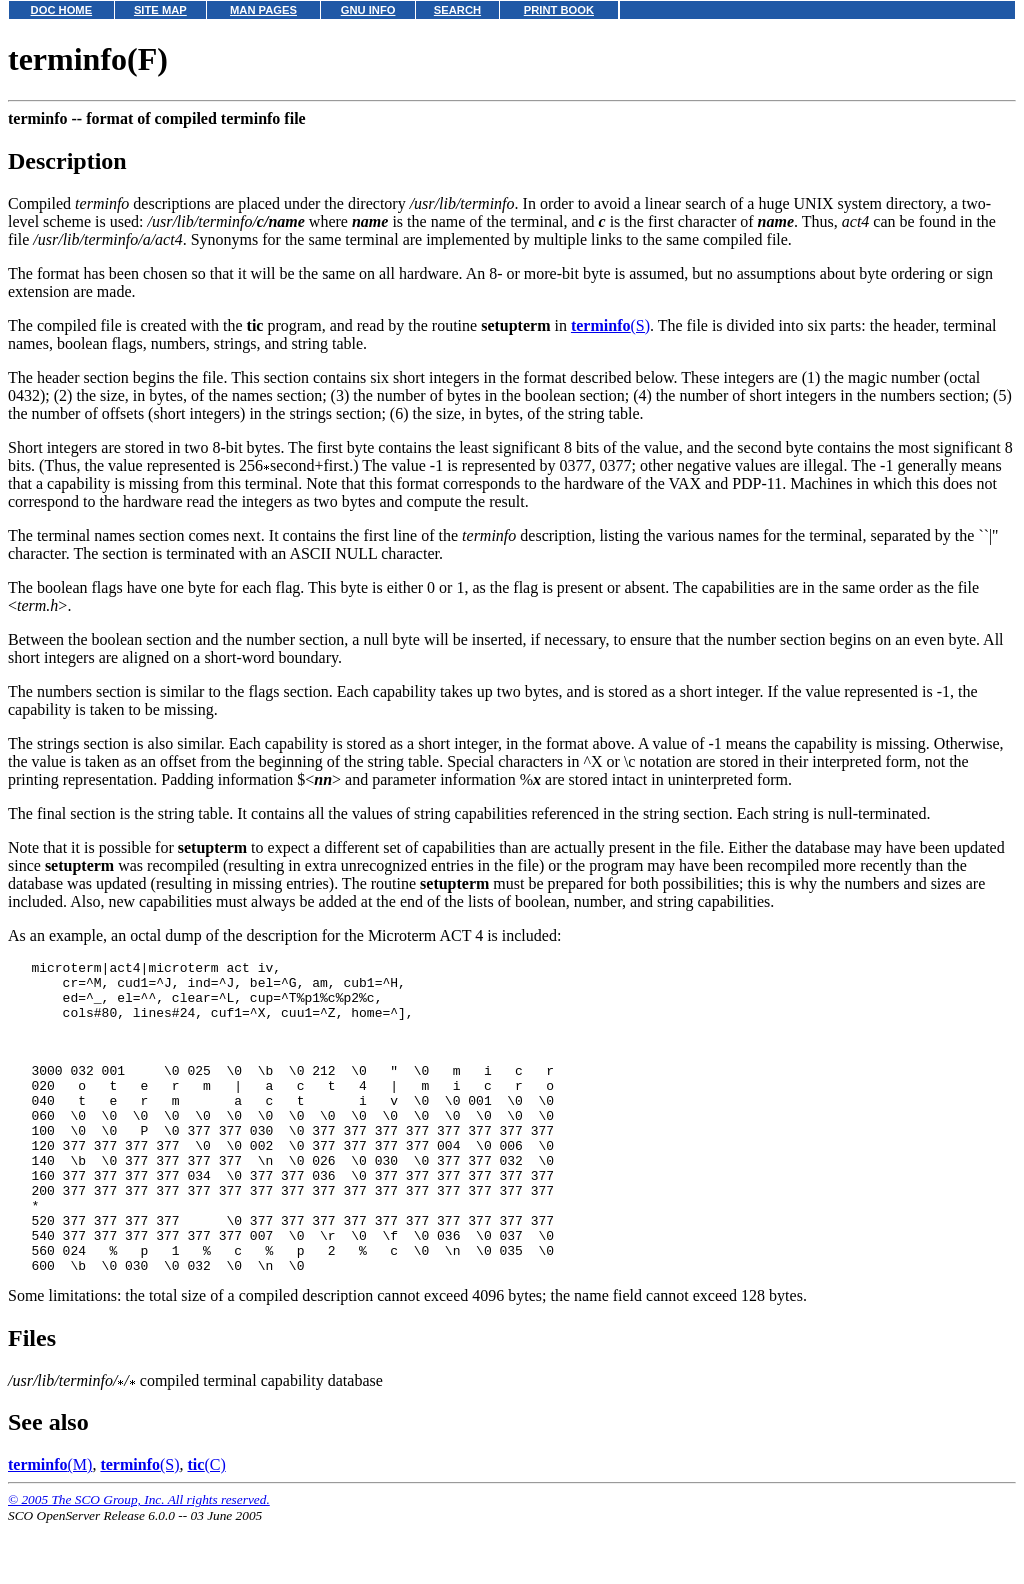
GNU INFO (368, 10)
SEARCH (457, 10)
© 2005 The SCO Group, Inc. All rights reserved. (139, 1559)
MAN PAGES (263, 10)
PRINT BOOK (559, 10)
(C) (207, 1524)
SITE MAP (160, 10)
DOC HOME (62, 10)
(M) (50, 1524)
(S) (610, 325)
